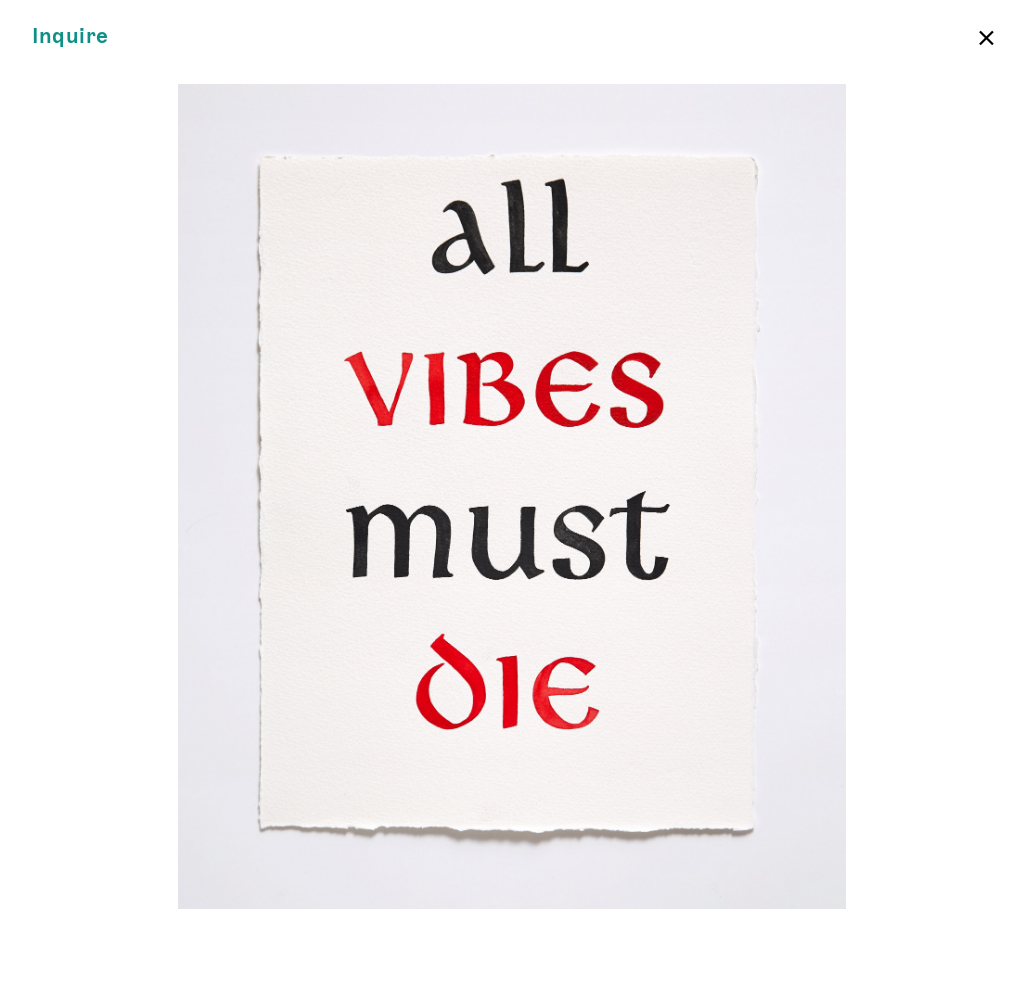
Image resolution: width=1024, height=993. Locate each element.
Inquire (70, 36)
